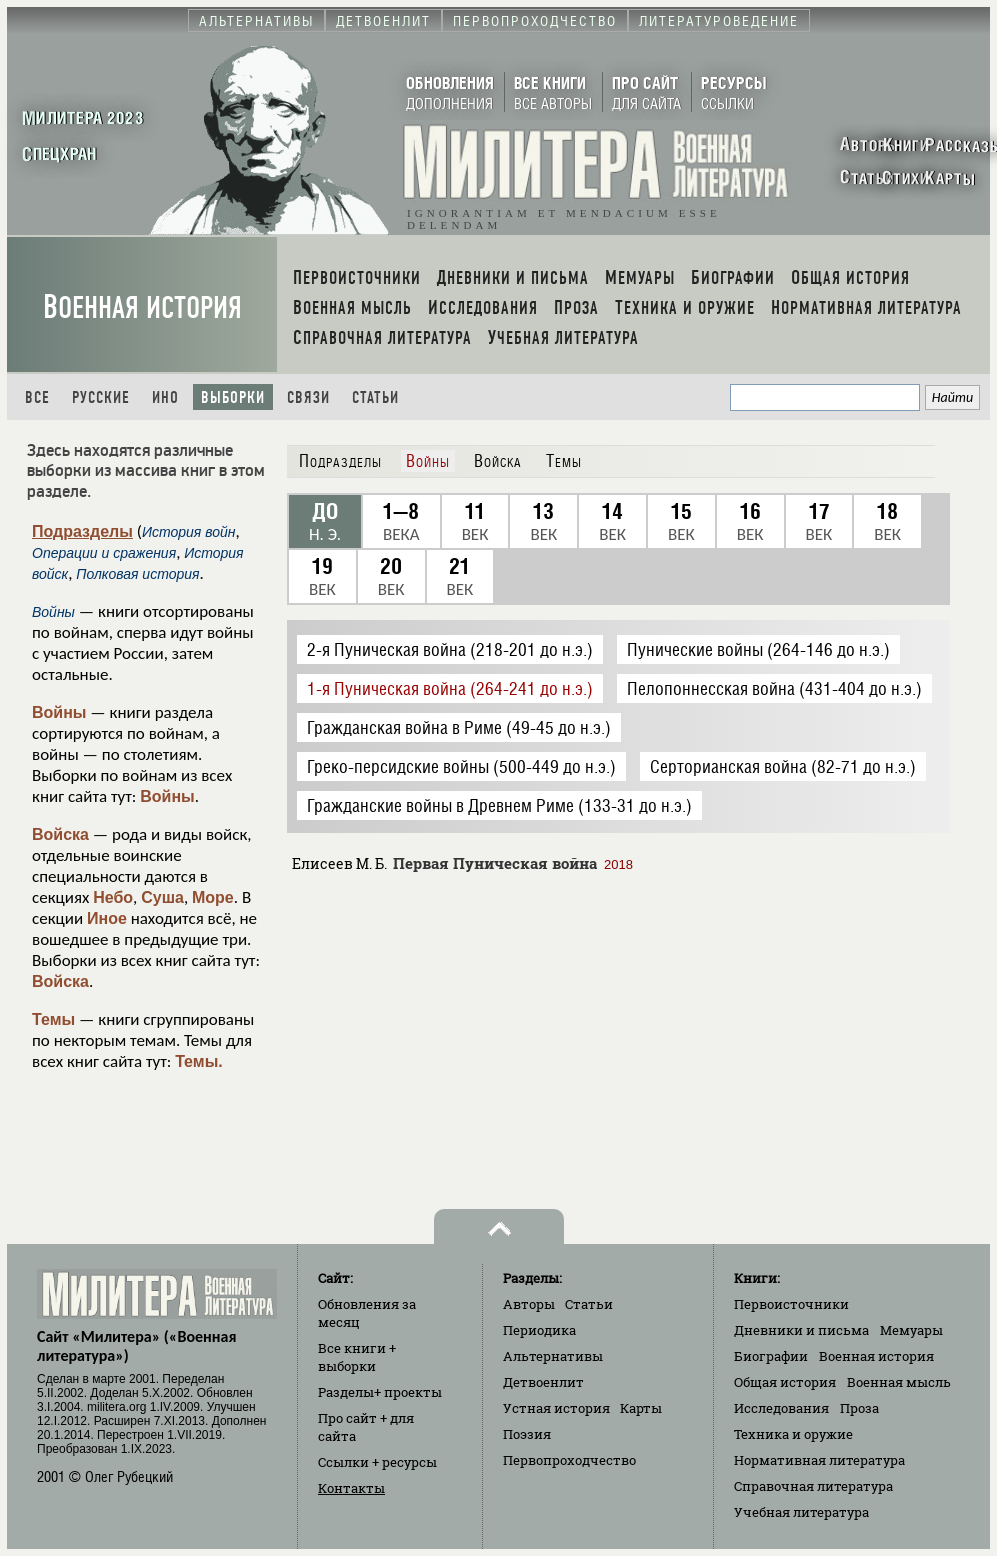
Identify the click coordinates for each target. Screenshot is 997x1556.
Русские (101, 397)
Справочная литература (813, 1486)
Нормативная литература (819, 1460)
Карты (641, 1408)
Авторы (529, 1304)
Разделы (380, 1392)
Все (37, 397)
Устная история (556, 1408)
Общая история (785, 1382)
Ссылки (377, 1462)
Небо (113, 897)
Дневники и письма (801, 1330)
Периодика (539, 1330)
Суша (162, 897)
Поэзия (527, 1434)
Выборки (233, 397)
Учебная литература (801, 1512)
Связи (308, 397)
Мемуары (911, 1330)
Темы (53, 1019)
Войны (59, 712)
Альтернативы (553, 1356)
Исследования (781, 1408)
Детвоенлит (543, 1382)
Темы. (199, 1061)
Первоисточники (791, 1304)
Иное (107, 918)
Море (213, 897)
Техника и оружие (793, 1434)
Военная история (142, 307)
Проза (859, 1408)
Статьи (375, 397)
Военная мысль (899, 1382)
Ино (165, 397)
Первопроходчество (569, 1460)
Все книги (357, 1357)
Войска (60, 834)
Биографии (771, 1356)
